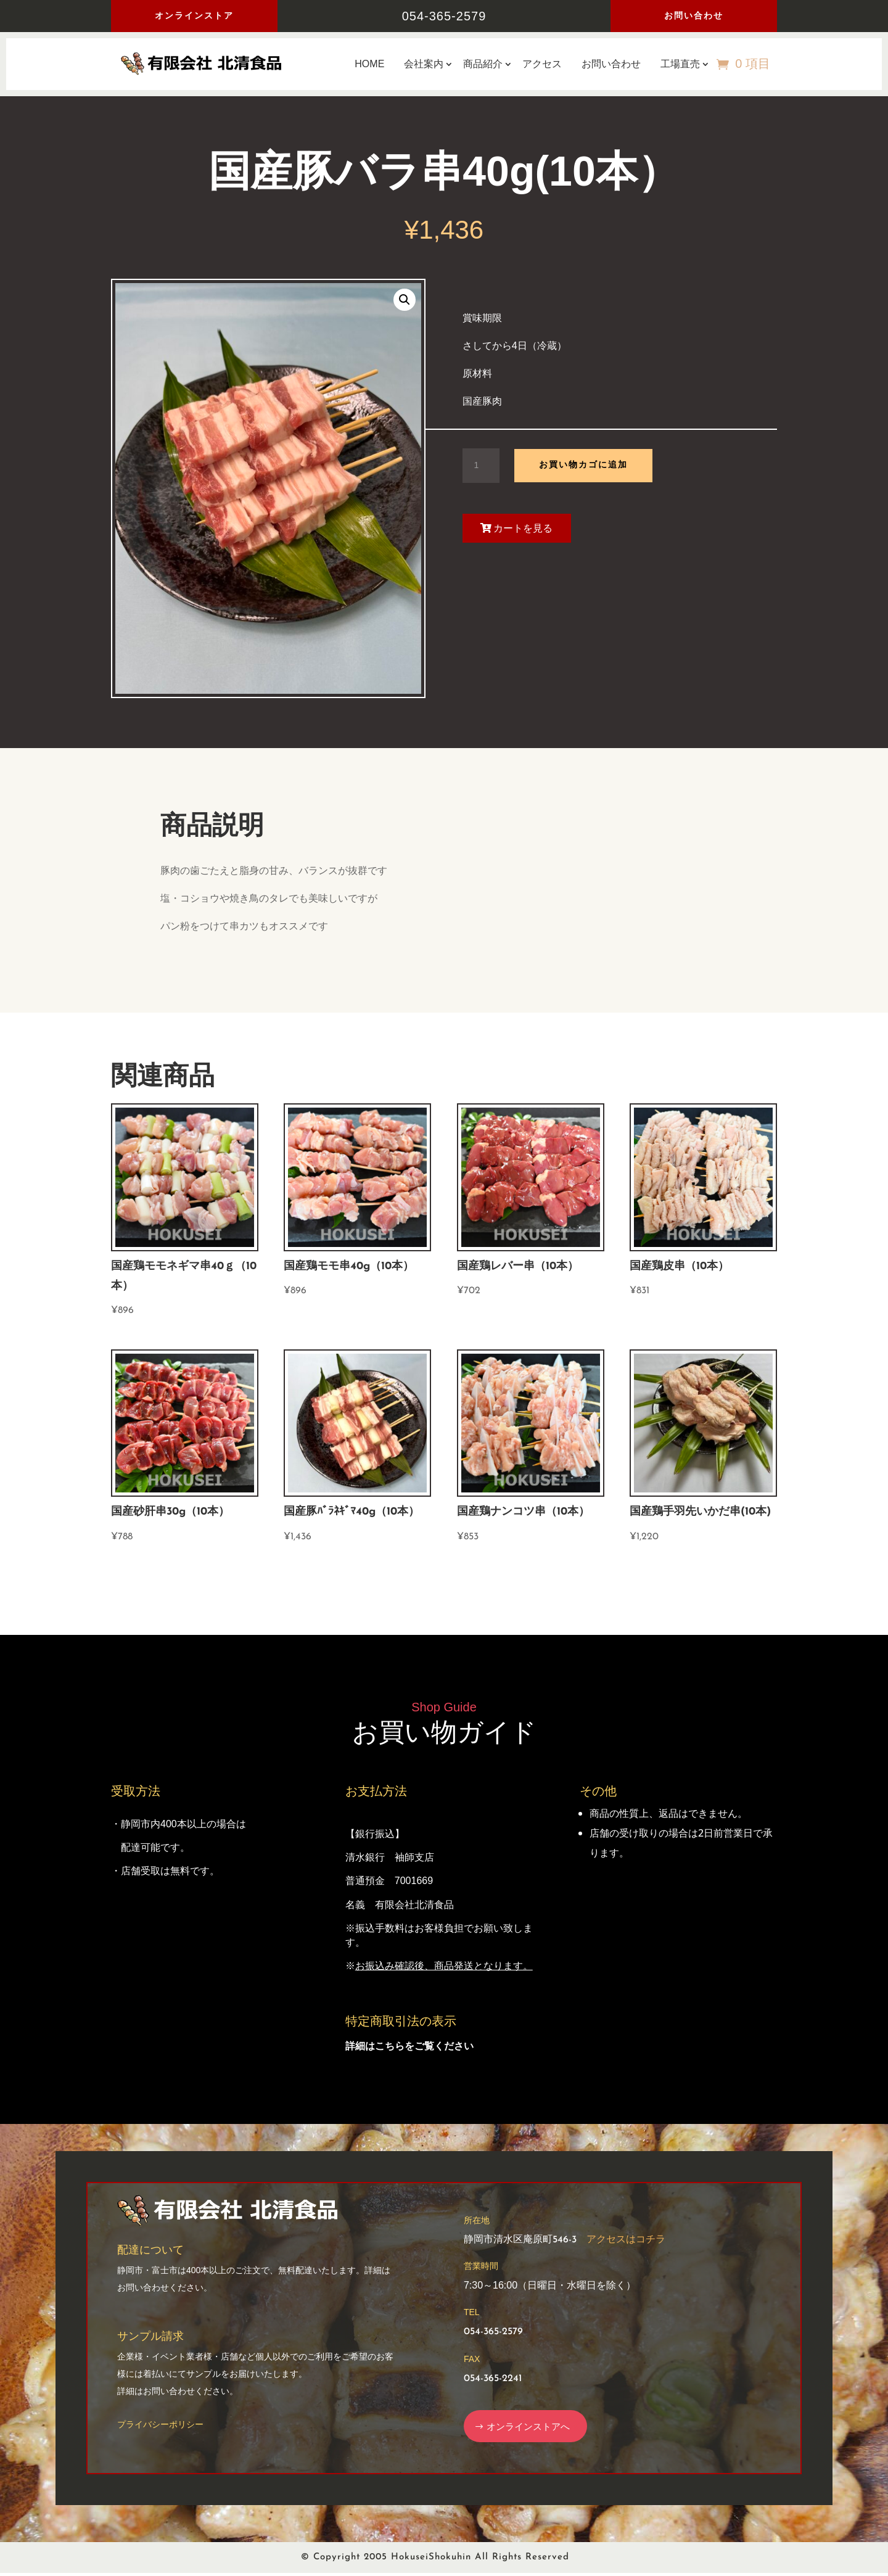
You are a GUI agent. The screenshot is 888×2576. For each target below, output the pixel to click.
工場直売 (680, 64)
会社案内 (423, 64)
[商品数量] (481, 465)
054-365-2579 (444, 16)
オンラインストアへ (532, 2427)
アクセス (542, 64)
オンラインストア (194, 15)
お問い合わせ (693, 15)
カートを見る (523, 528)
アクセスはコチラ (625, 2240)
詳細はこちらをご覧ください (409, 2045)
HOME (369, 64)
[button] (404, 300)
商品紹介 (483, 64)
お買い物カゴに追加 (583, 465)
